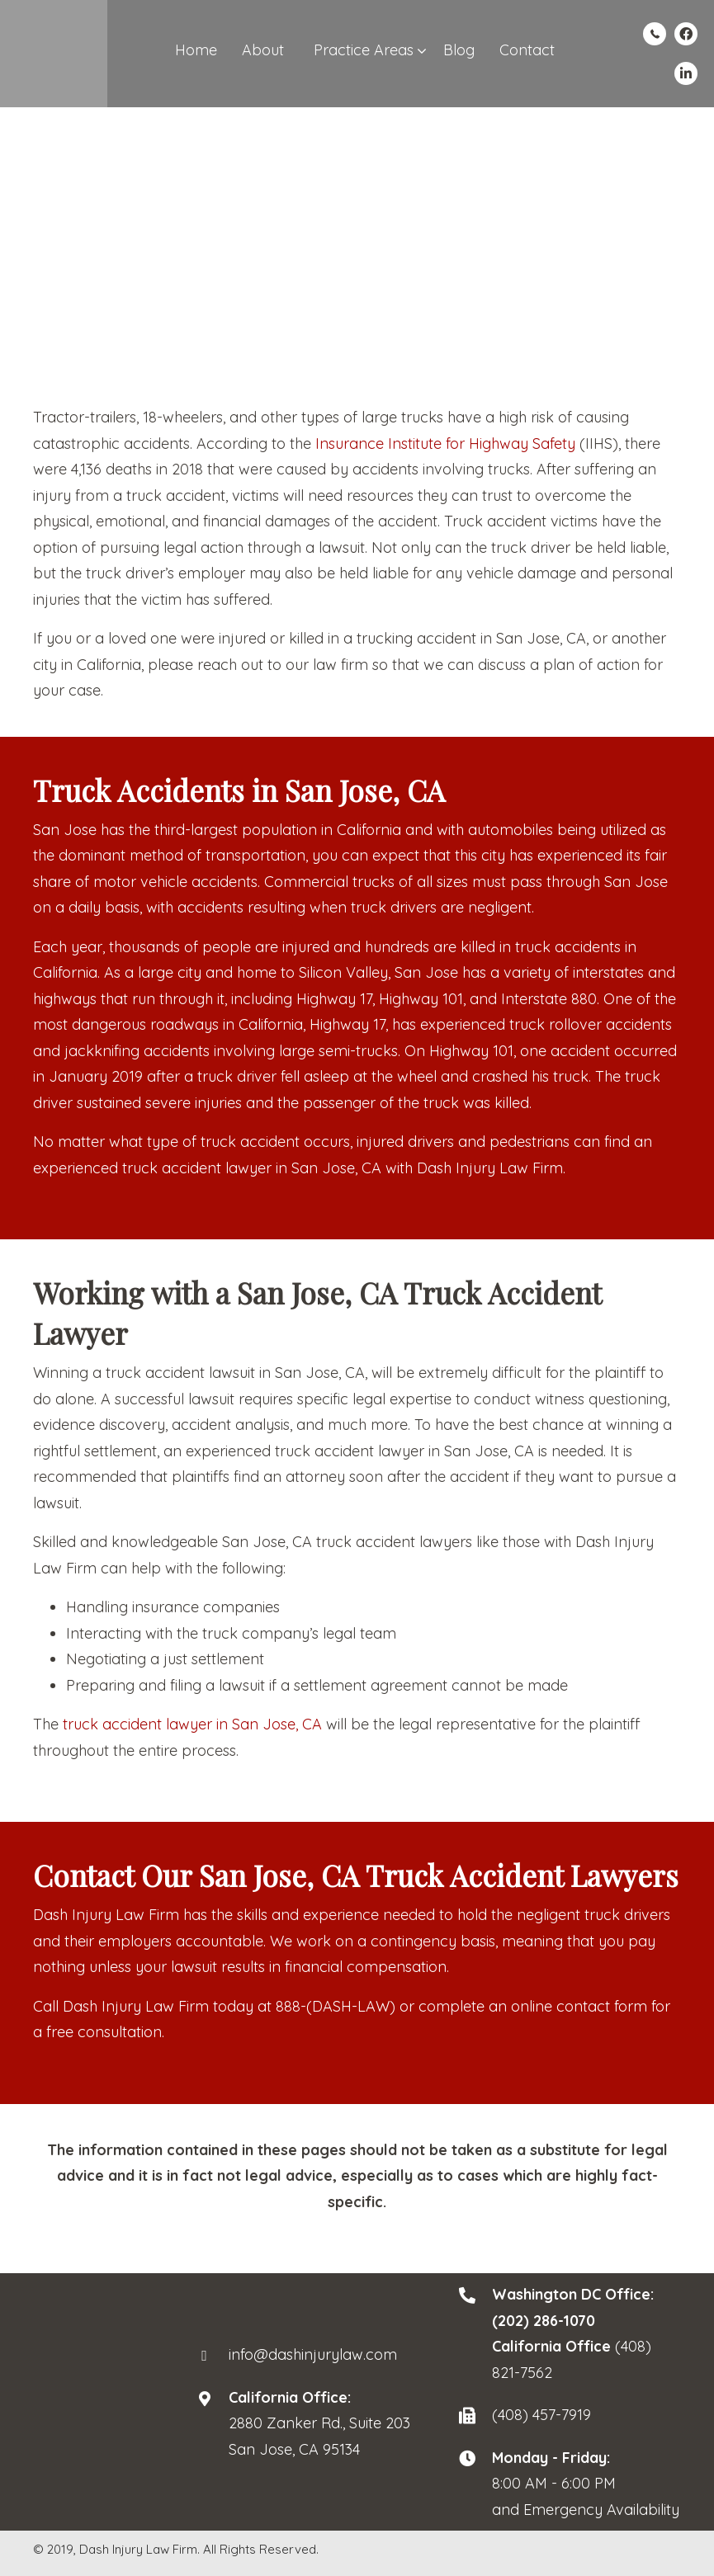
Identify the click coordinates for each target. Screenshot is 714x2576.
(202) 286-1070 (543, 2320)
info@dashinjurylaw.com (313, 2354)
